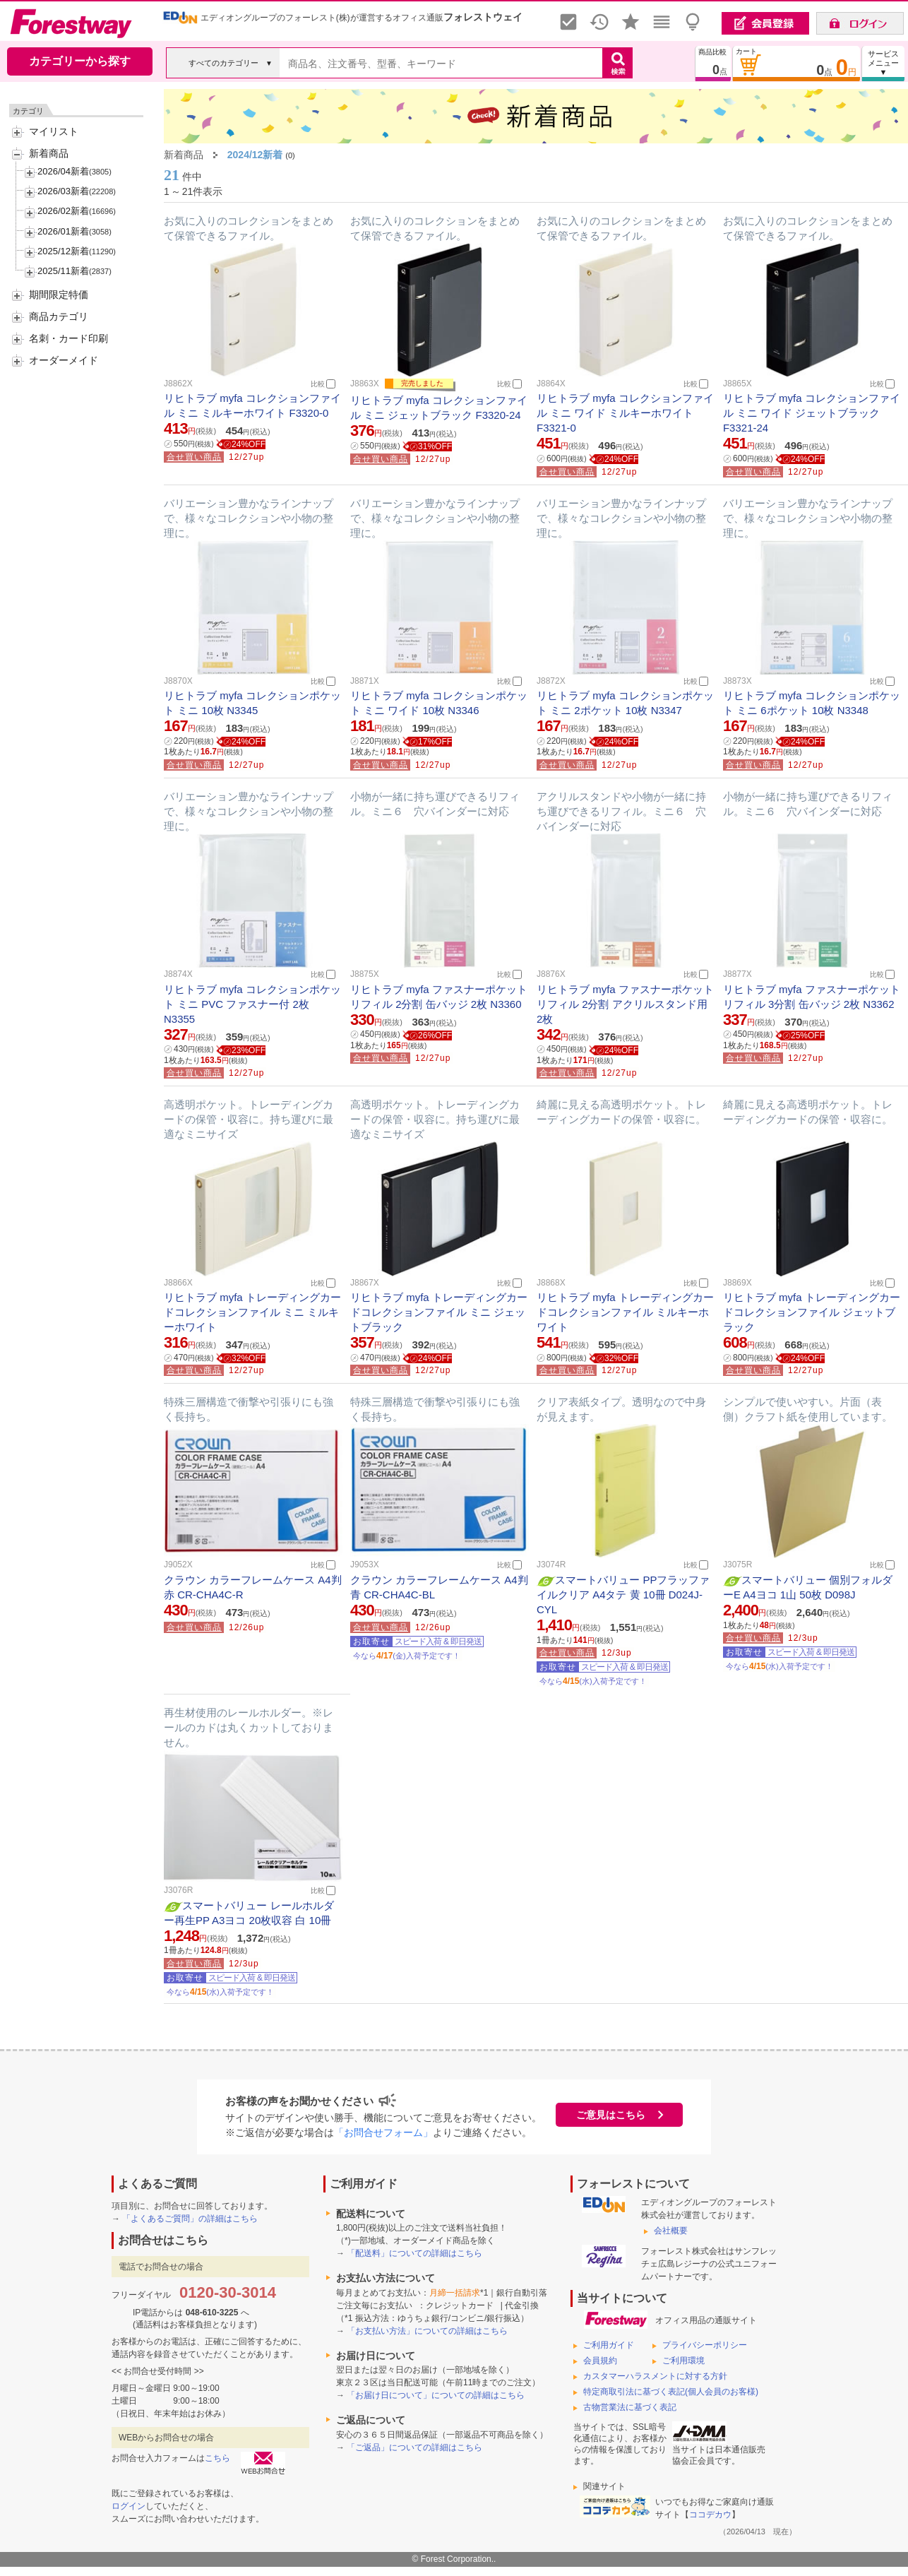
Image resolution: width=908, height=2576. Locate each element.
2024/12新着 (255, 154)
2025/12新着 (63, 251)
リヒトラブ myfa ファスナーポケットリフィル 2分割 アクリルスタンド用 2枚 (625, 1004)
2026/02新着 (63, 211)
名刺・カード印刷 (68, 338)
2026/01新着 (63, 231)
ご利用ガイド (608, 2345)
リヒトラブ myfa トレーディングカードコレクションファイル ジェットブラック (811, 1312)
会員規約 (600, 2361)
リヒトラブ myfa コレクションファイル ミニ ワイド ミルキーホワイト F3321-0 (625, 413)
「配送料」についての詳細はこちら (414, 2253)
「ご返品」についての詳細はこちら (414, 2447)
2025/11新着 (63, 271)
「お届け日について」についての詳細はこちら (436, 2395)
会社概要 (671, 2231)
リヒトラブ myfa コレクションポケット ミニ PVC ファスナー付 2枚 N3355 (252, 1004)
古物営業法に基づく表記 (629, 2407)
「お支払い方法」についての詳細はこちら (427, 2331)
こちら (217, 2458)
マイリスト (53, 131)
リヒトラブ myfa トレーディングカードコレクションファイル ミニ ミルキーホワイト (252, 1312)
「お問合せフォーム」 (383, 2132)
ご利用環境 (683, 2361)
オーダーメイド (63, 360)
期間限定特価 (58, 294)
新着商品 (48, 153)
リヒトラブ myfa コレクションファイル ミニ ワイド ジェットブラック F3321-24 (811, 413)
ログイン (128, 2506)
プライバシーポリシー (704, 2345)
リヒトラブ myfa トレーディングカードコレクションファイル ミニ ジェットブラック (438, 1312)
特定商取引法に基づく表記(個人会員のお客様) (670, 2392)
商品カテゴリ (58, 316)
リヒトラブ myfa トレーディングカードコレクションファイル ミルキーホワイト (625, 1312)
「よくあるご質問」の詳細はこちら (190, 2219)
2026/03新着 (63, 191)
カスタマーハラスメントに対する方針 (655, 2376)
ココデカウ (710, 2514)
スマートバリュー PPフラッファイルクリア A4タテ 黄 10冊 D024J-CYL (623, 1594)
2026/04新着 (63, 171)
